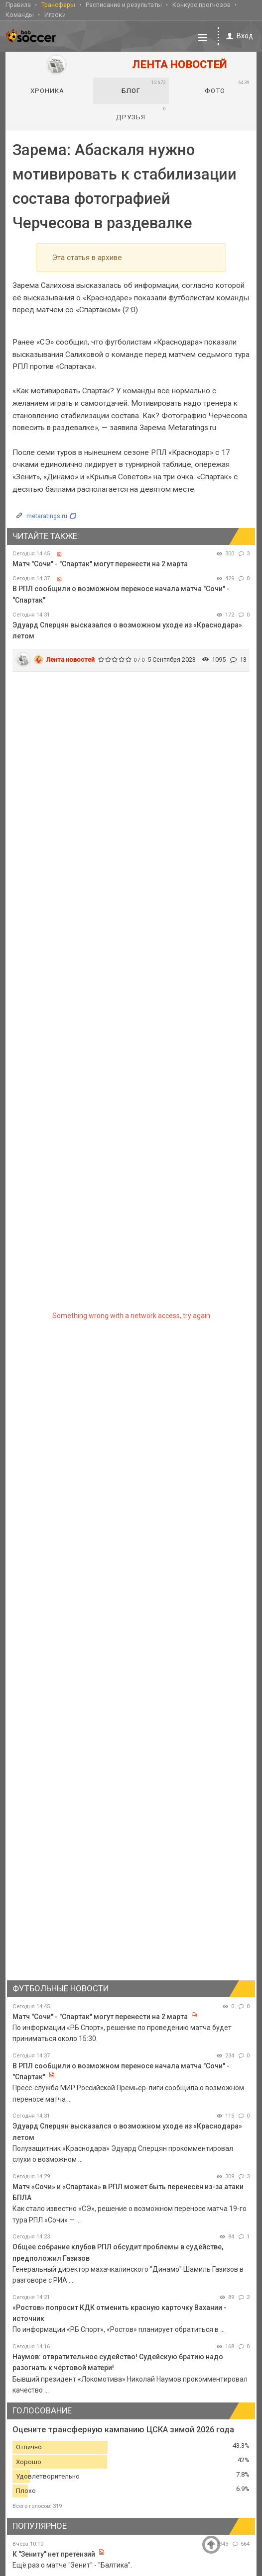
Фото (228, 86)
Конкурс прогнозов (201, 4)
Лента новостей (70, 658)
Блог (144, 86)
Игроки (55, 13)
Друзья (141, 112)
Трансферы (58, 4)
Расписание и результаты (124, 4)
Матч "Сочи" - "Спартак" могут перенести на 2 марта (100, 563)
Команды (19, 13)
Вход (238, 35)
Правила (18, 4)
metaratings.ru (46, 515)
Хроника (47, 89)
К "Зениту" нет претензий (53, 2553)
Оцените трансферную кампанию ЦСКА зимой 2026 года (123, 2428)
